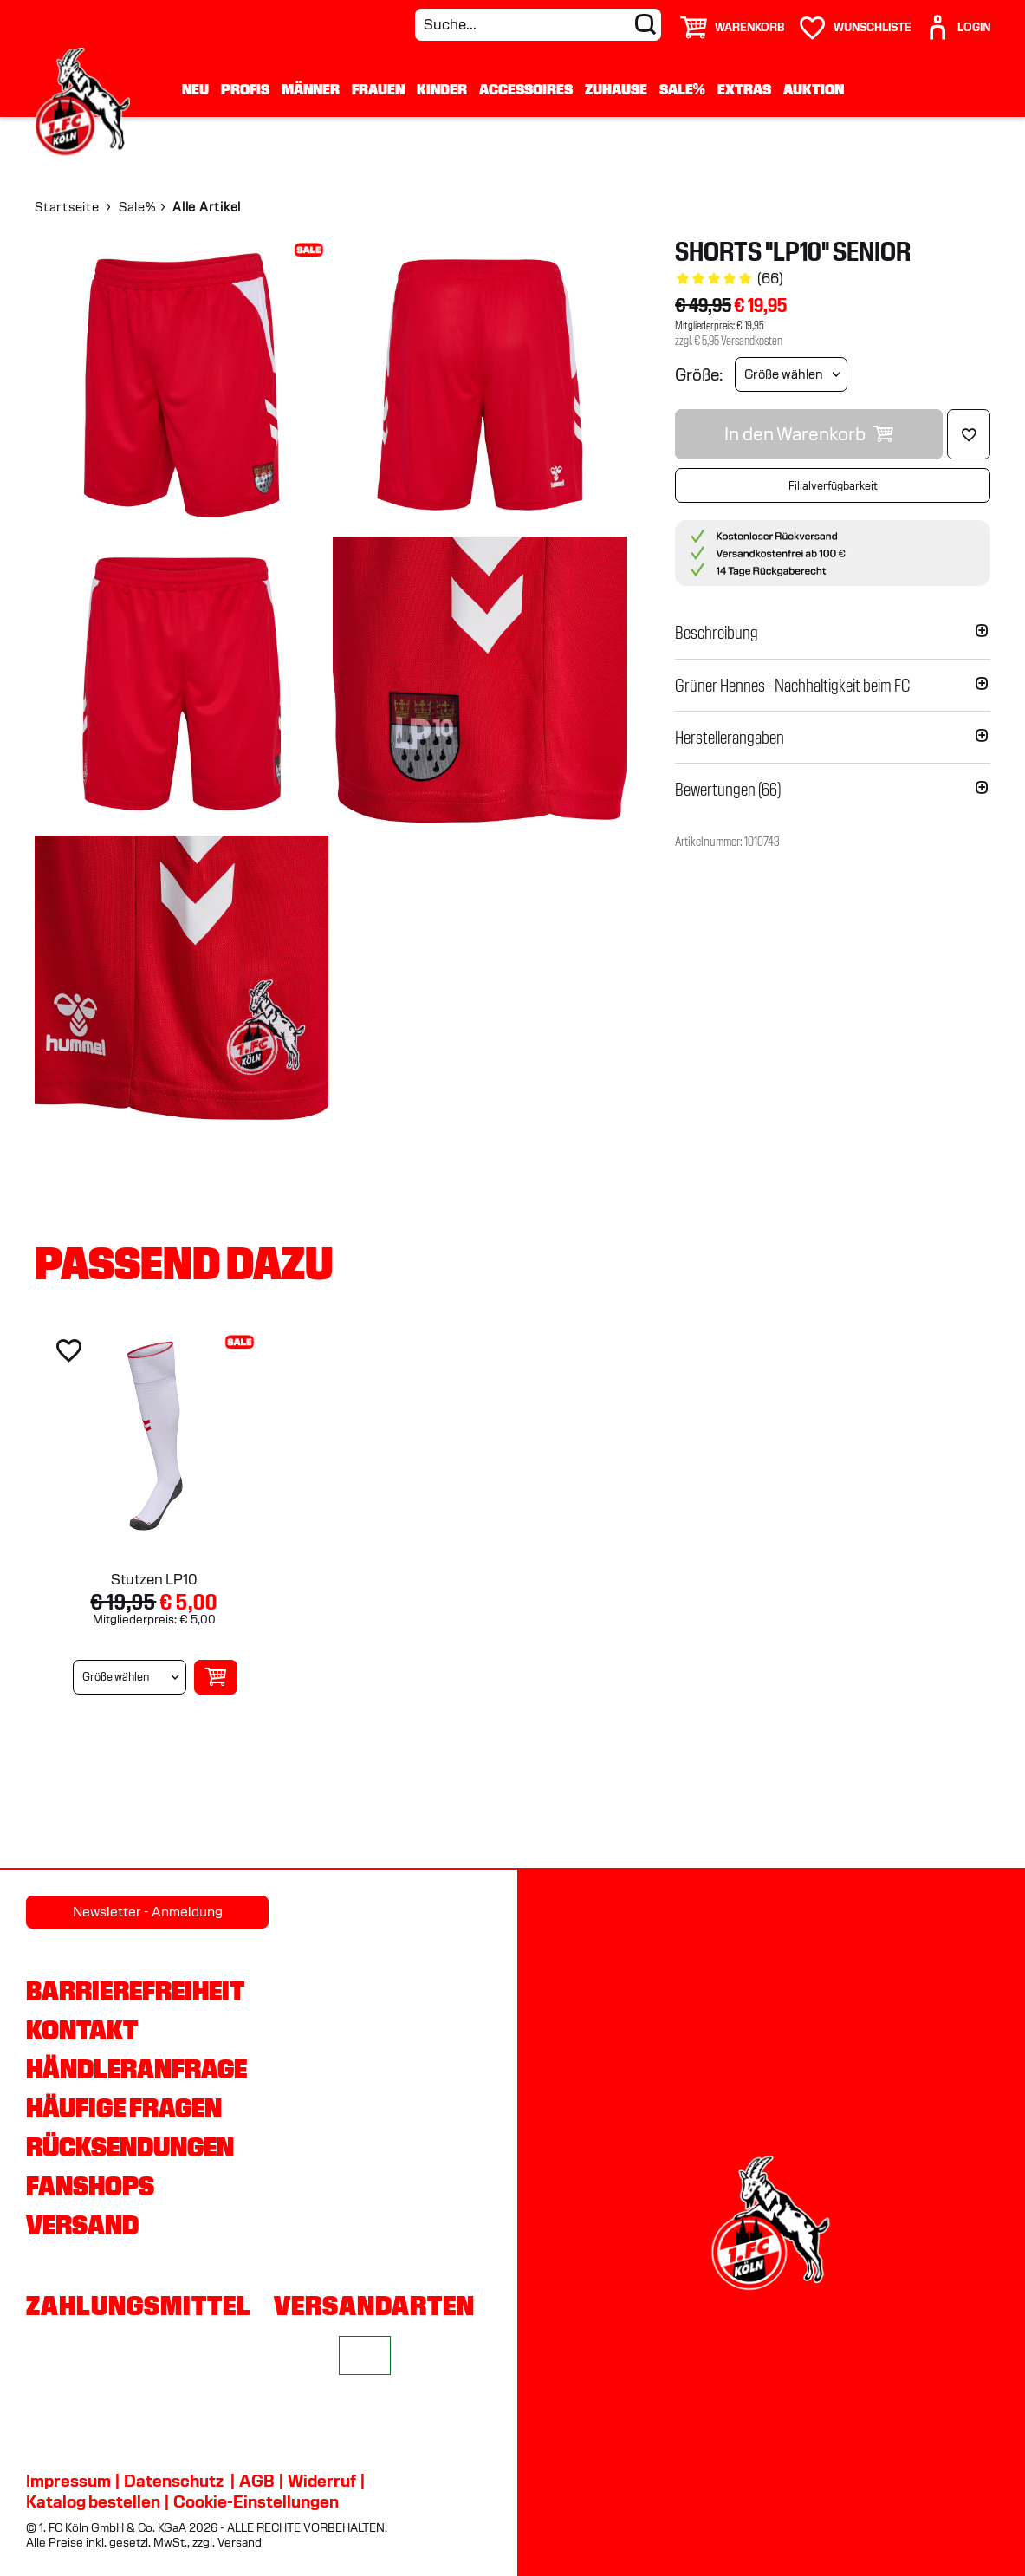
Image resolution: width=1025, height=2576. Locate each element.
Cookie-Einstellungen (256, 2501)
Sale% (682, 89)
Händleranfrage (136, 2069)
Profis (245, 89)
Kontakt (82, 2030)
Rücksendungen (130, 2147)
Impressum (68, 2480)
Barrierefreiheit (135, 1991)
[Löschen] (968, 434)
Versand (82, 2225)
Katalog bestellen (93, 2501)
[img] (181, 385)
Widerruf (322, 2480)
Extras (744, 89)
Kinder (442, 89)
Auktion (813, 89)
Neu (195, 89)
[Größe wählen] (791, 374)
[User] (957, 20)
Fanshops (90, 2186)
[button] (832, 632)
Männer (311, 89)
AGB (257, 2480)
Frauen (378, 89)
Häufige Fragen (124, 2108)
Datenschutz (174, 2480)
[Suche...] (538, 24)
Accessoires (526, 89)
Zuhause (616, 89)
